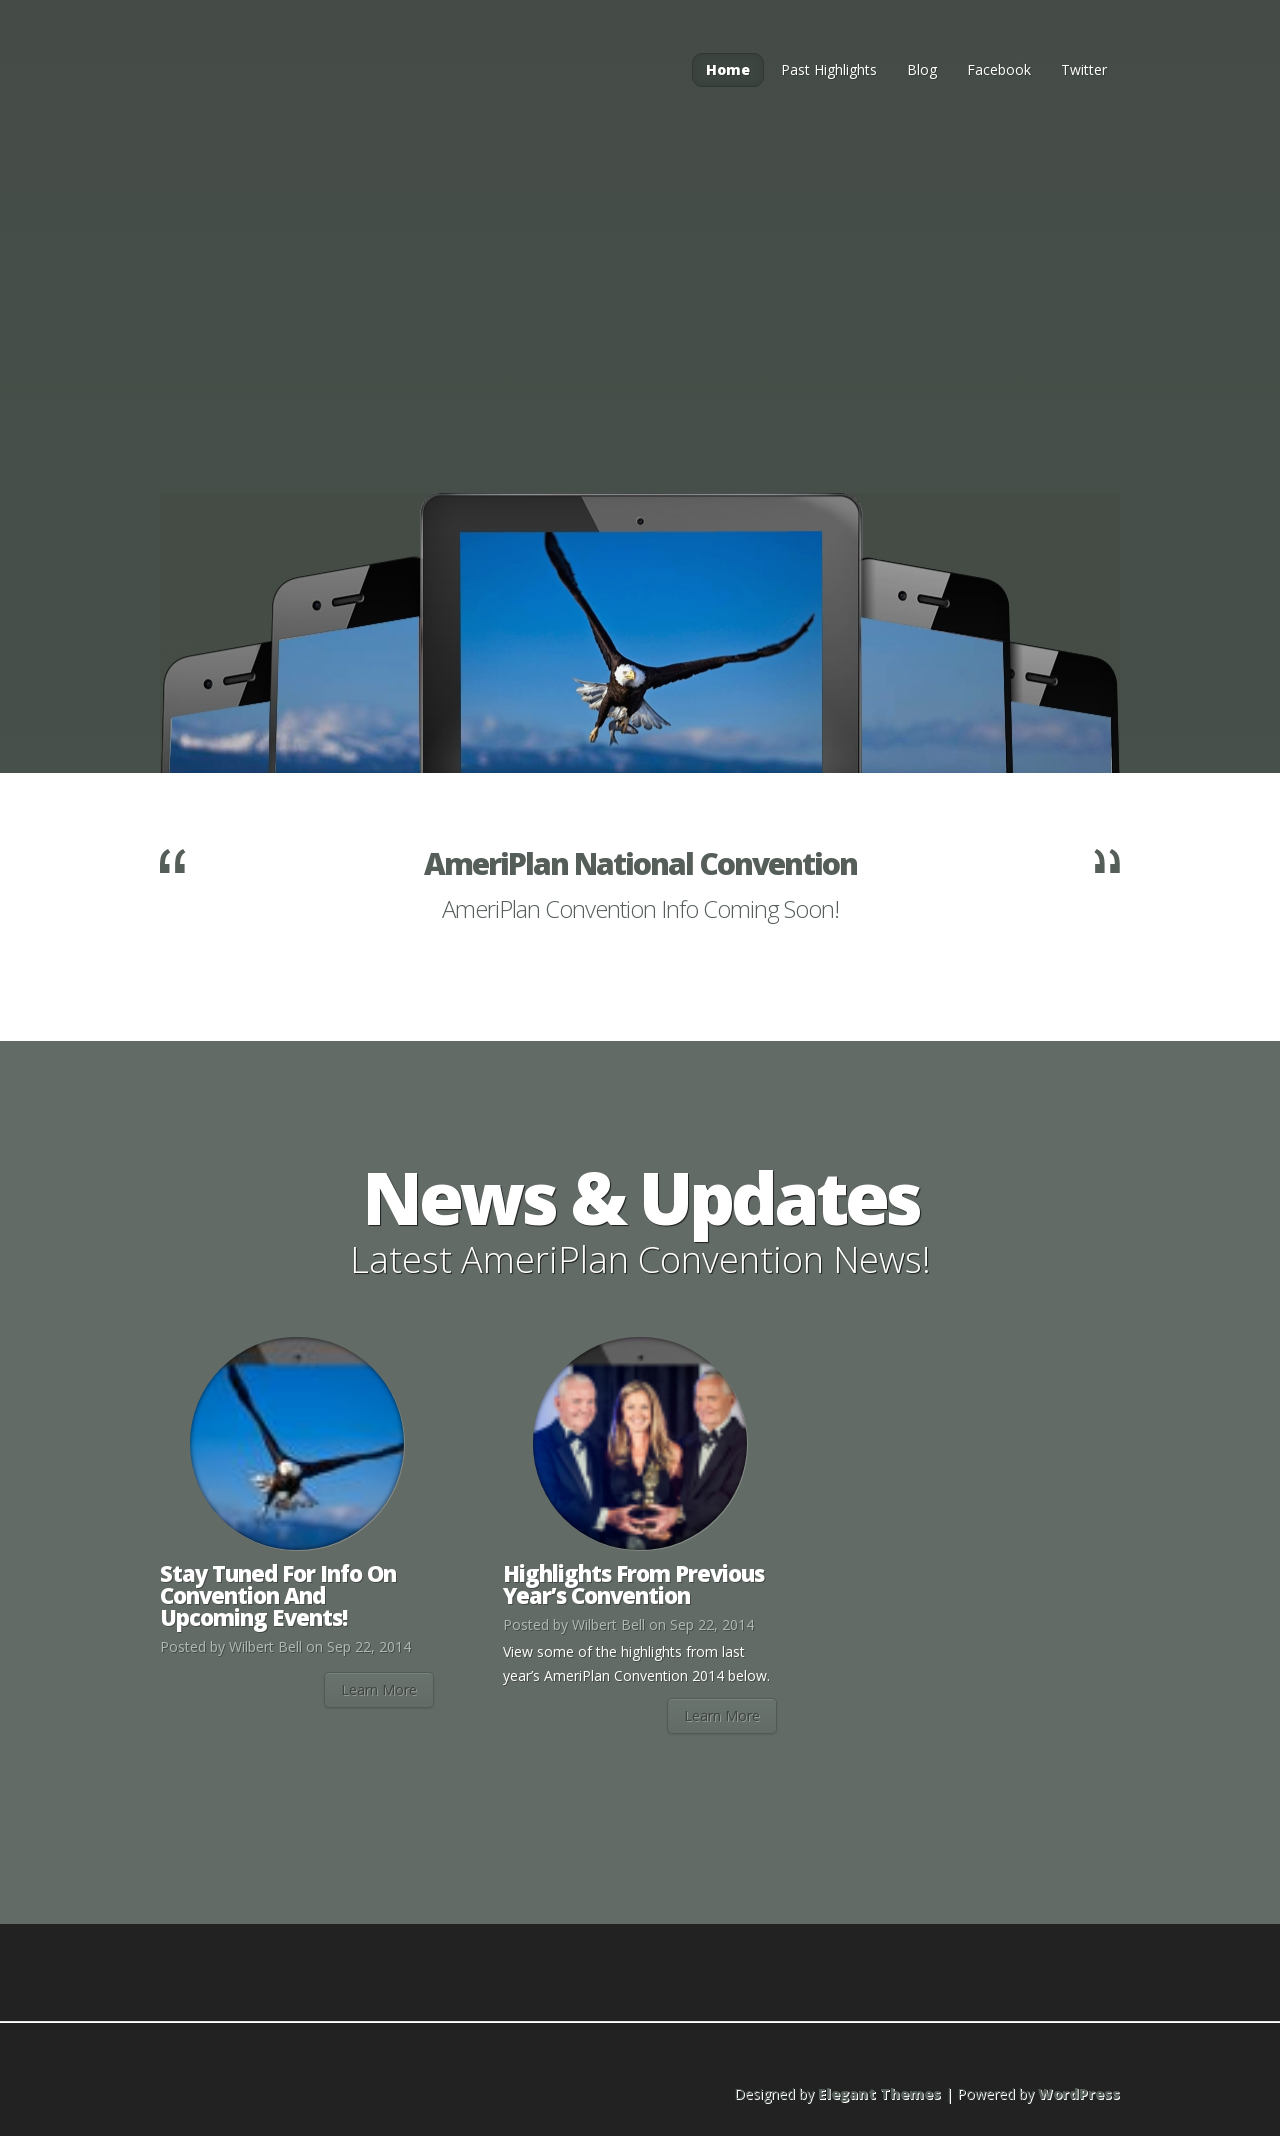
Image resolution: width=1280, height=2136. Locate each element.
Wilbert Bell (265, 1646)
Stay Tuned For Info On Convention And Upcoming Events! (278, 1595)
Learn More (379, 1689)
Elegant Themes (879, 2093)
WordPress (1079, 2093)
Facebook (999, 69)
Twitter (1084, 69)
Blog (922, 69)
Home (728, 69)
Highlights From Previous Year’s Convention (633, 1584)
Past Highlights (829, 69)
